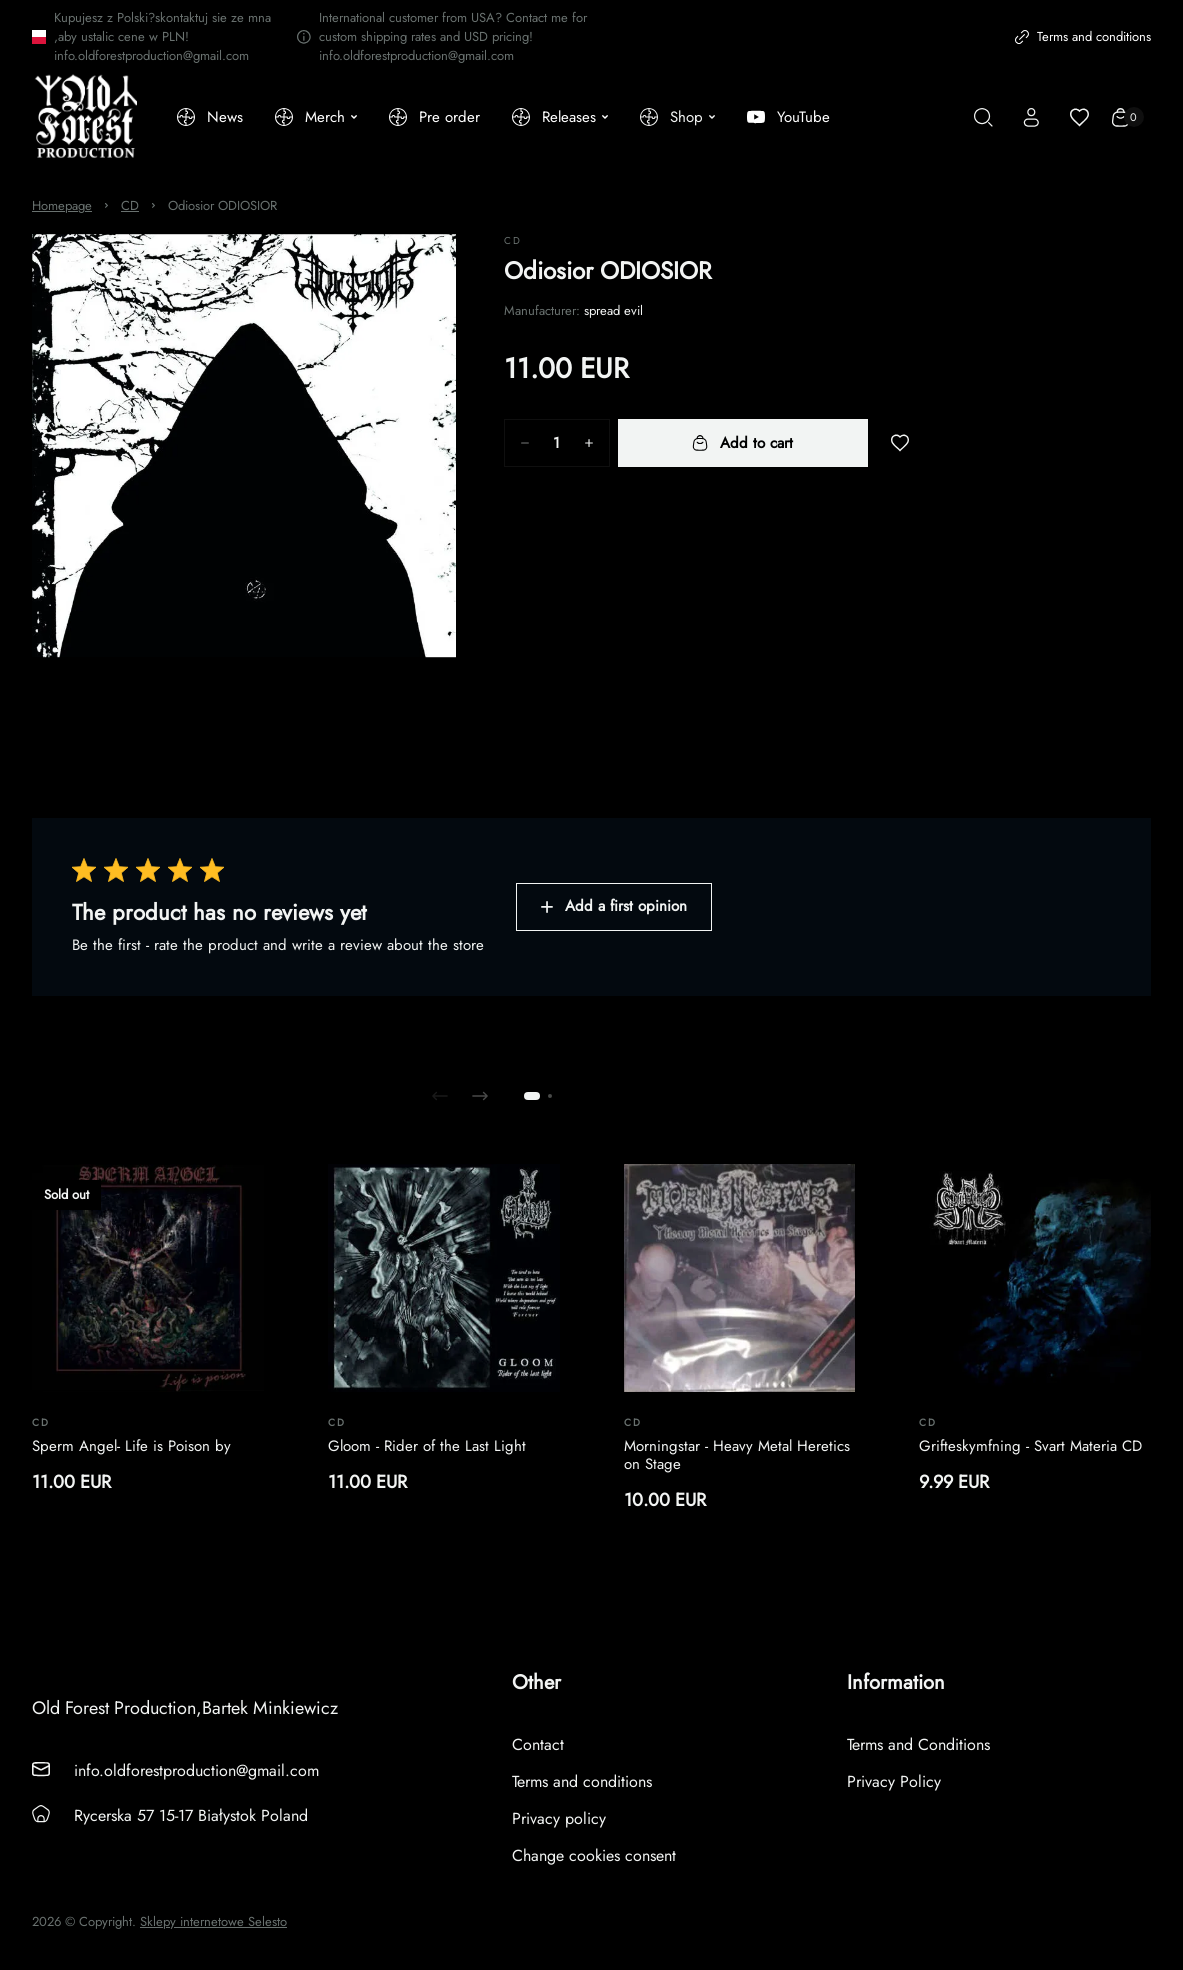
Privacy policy (559, 1818)
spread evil (613, 310)
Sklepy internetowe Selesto (213, 1922)
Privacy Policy (894, 1781)
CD (130, 205)
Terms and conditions (1083, 36)
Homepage (62, 205)
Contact (538, 1744)
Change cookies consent (594, 1855)
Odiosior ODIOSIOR (222, 205)
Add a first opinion (614, 906)
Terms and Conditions (918, 1744)
